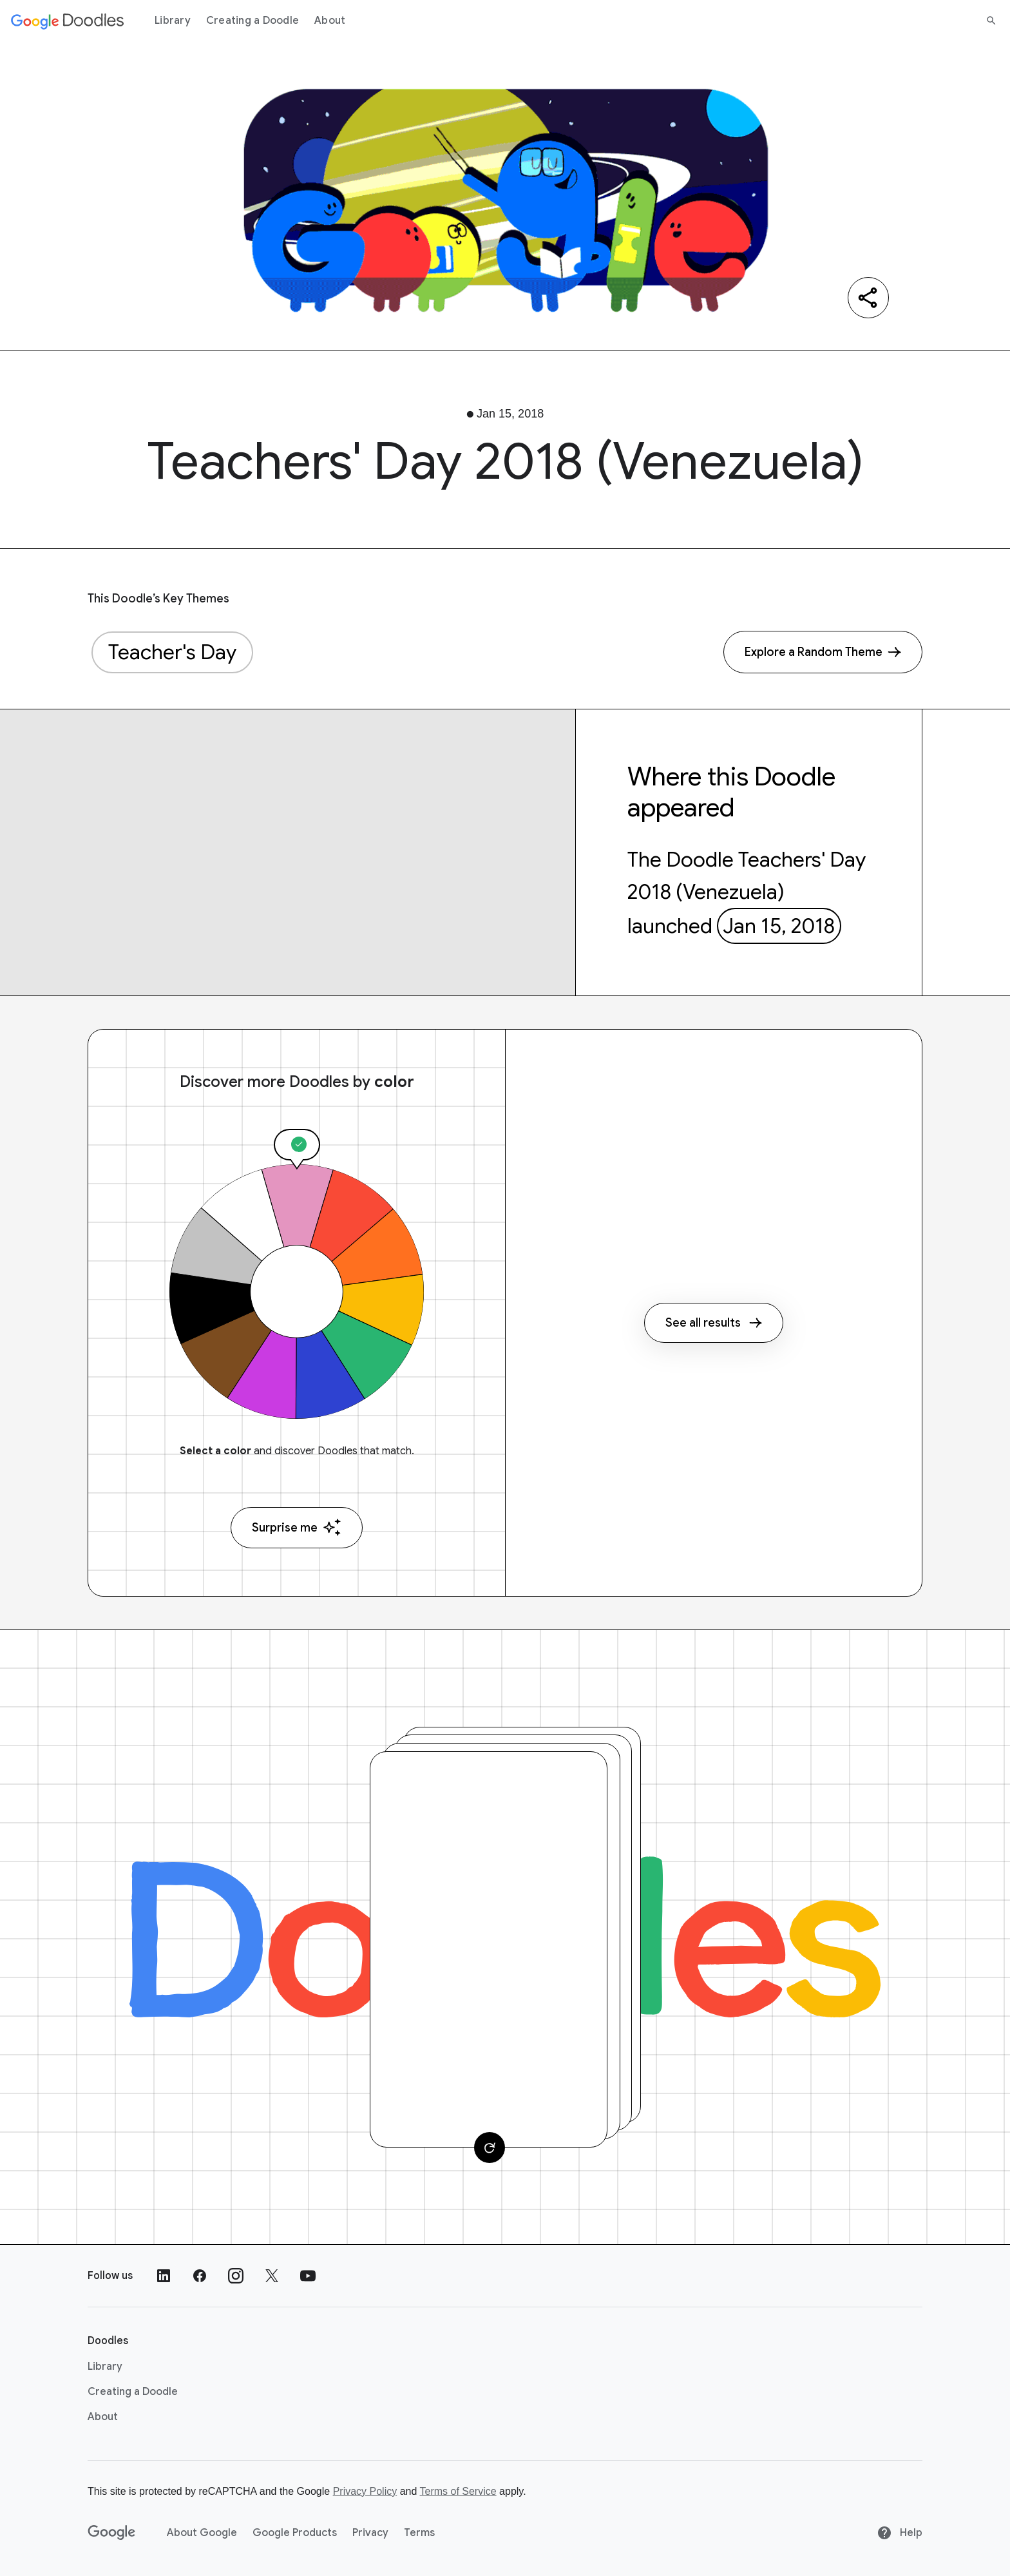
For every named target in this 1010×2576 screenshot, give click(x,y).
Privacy (370, 2532)
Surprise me (296, 1527)
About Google (202, 2532)
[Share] (868, 297)
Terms (419, 2532)
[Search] (991, 20)
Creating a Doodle (252, 20)
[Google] (112, 2533)
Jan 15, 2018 (779, 926)
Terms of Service (458, 2491)
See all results (713, 1323)
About (329, 20)
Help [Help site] (899, 2533)
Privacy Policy (365, 2491)
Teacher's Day (172, 652)
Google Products (294, 2532)
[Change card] (489, 2147)
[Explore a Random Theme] (822, 652)
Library (173, 20)
